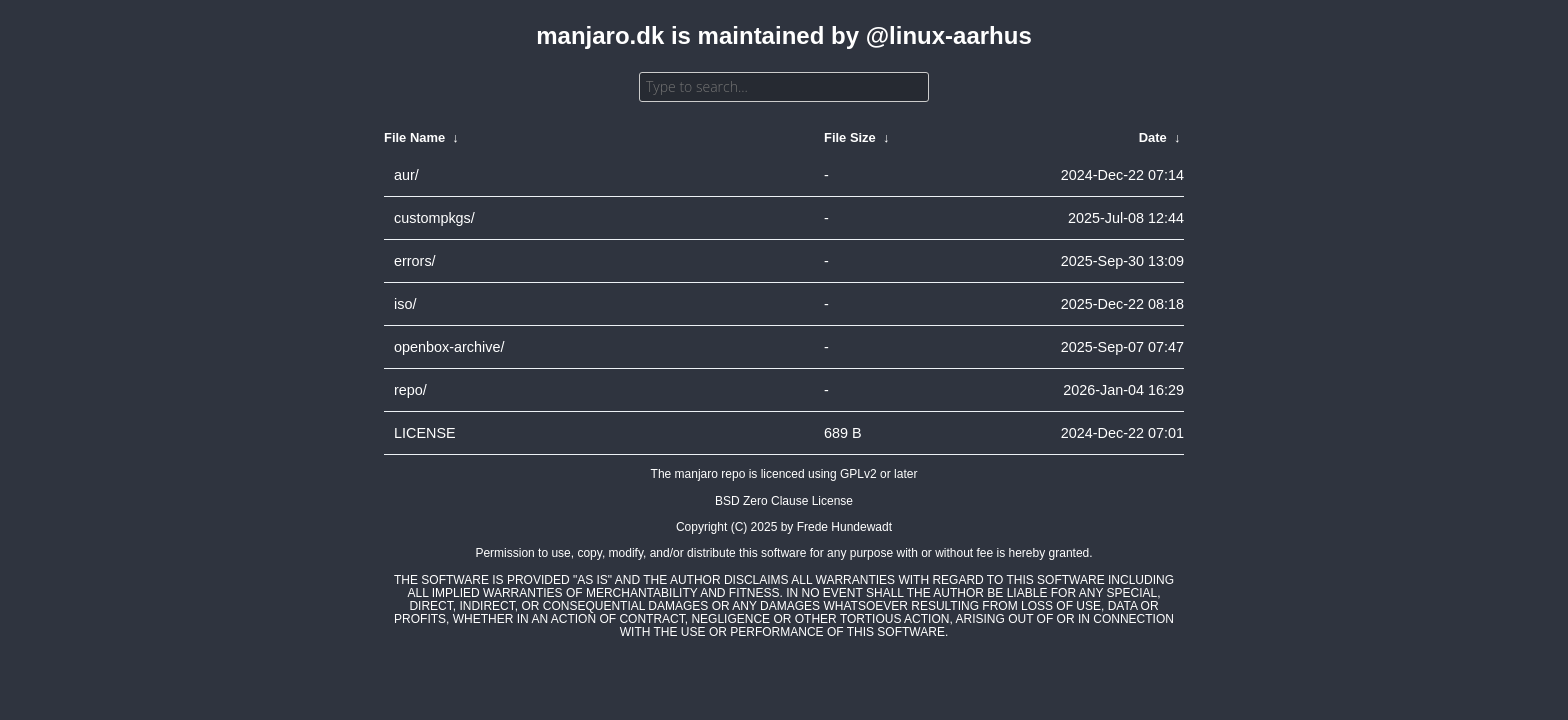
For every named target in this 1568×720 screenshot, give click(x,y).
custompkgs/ (434, 218)
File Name (414, 137)
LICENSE (425, 433)
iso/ (405, 304)
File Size (850, 137)
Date (1153, 137)
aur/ (406, 175)
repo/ (410, 390)
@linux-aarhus (949, 35)
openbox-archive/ (449, 347)
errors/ (415, 261)
